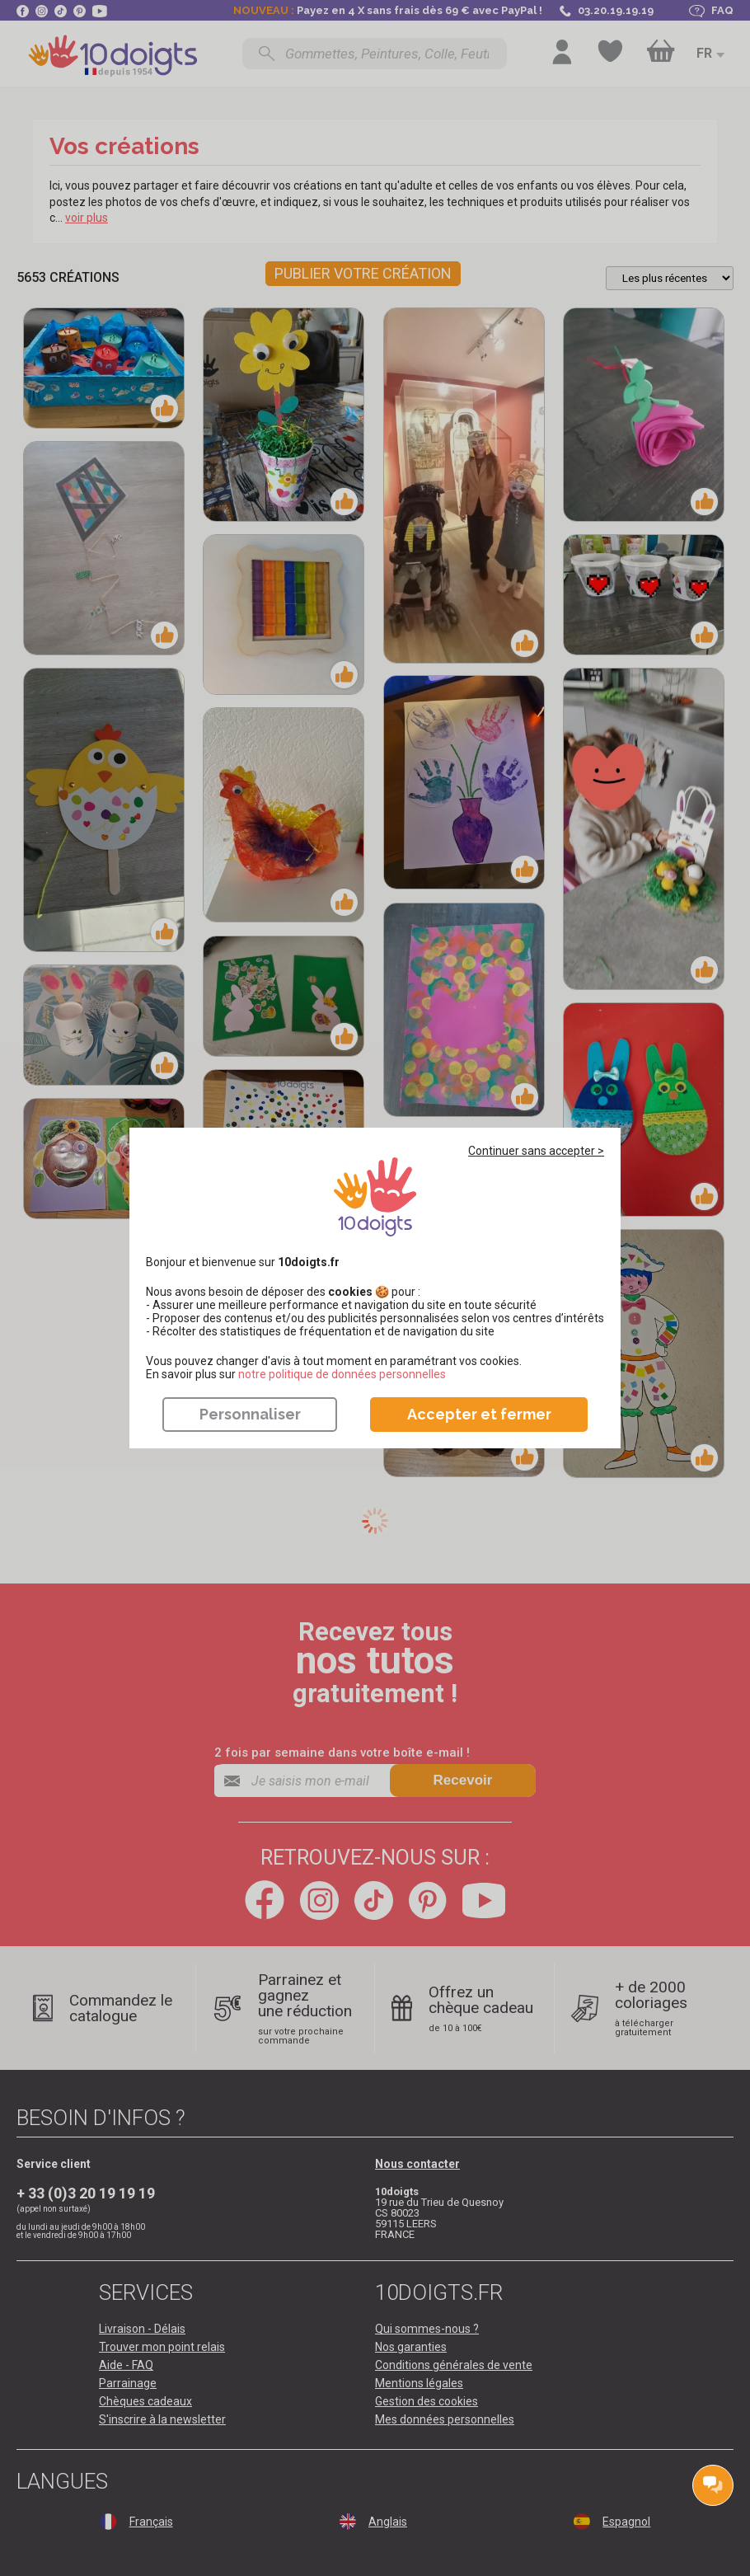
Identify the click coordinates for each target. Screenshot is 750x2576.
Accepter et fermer (479, 1414)
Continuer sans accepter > (536, 1150)
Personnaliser (250, 1414)
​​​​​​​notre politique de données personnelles (342, 1374)
